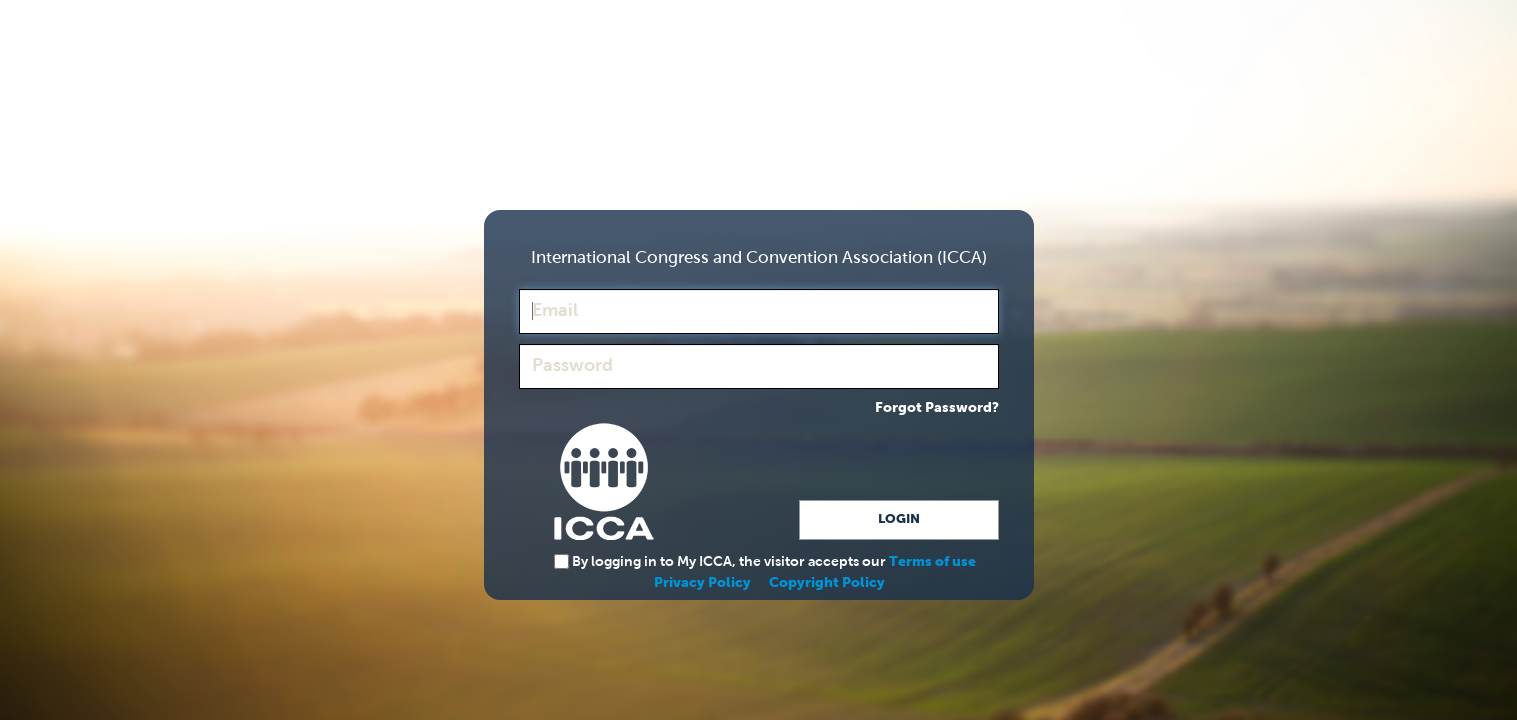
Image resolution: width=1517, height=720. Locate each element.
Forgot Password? (937, 408)
